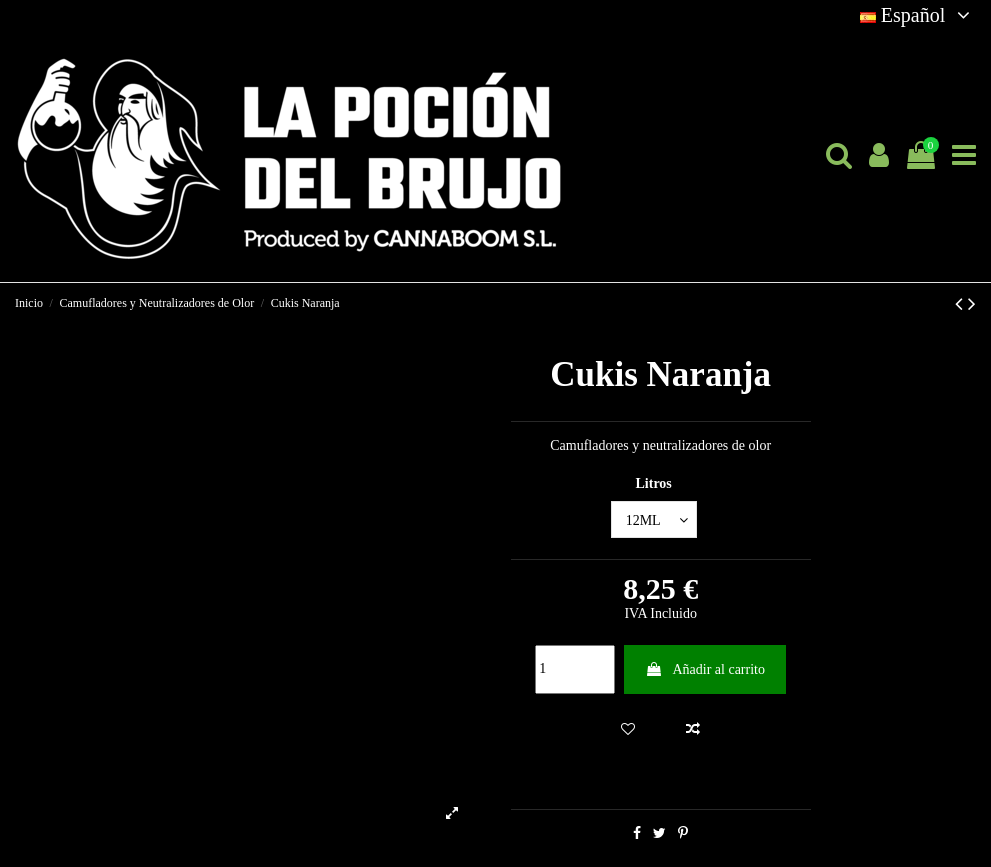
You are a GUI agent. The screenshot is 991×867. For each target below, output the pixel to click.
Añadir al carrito (705, 669)
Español (918, 15)
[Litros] (654, 519)
